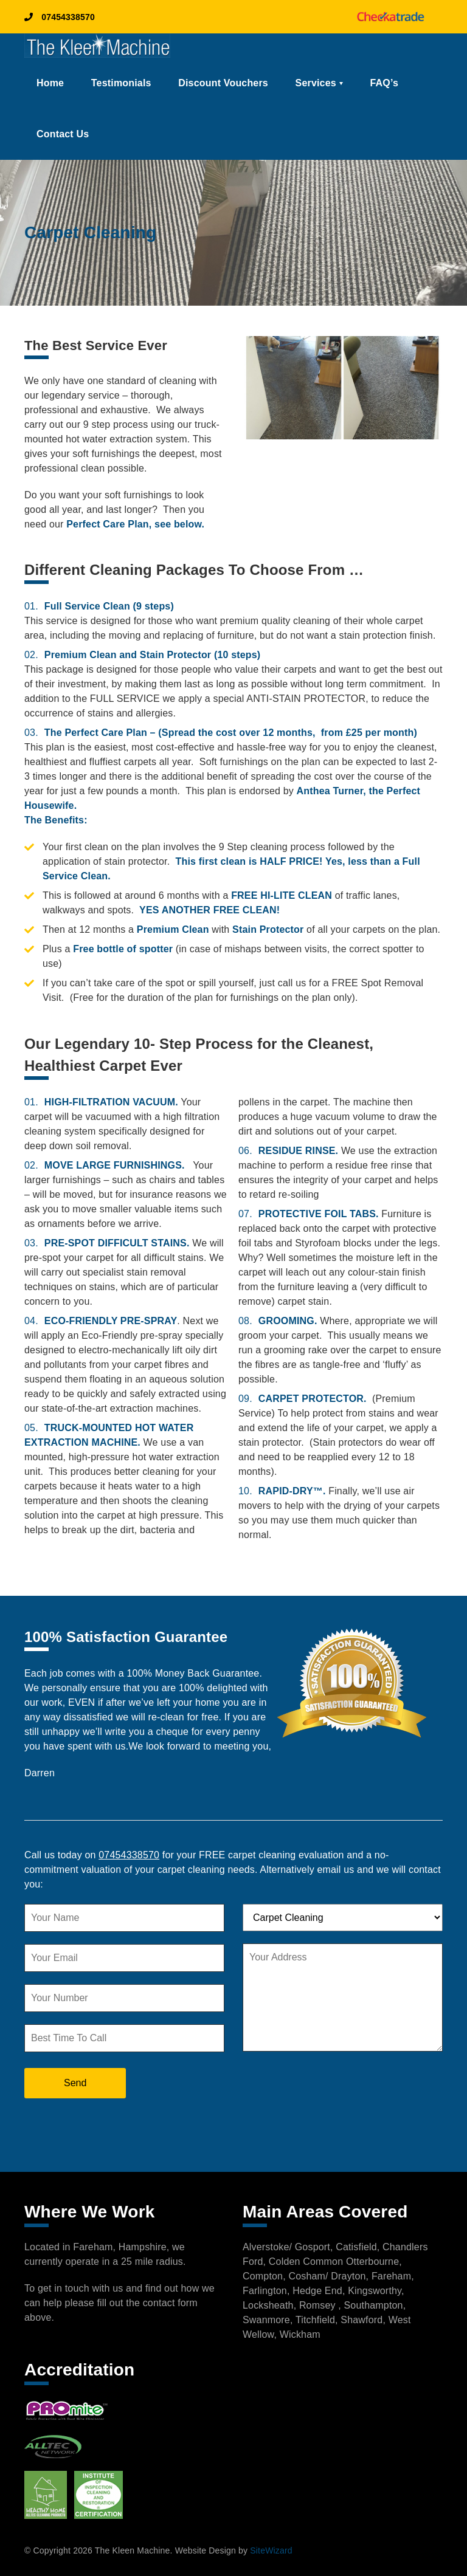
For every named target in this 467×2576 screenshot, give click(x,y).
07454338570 (59, 17)
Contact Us (62, 134)
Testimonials (121, 83)
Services (316, 83)
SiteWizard (271, 2550)
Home (50, 83)
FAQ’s (384, 83)
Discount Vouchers (223, 83)
